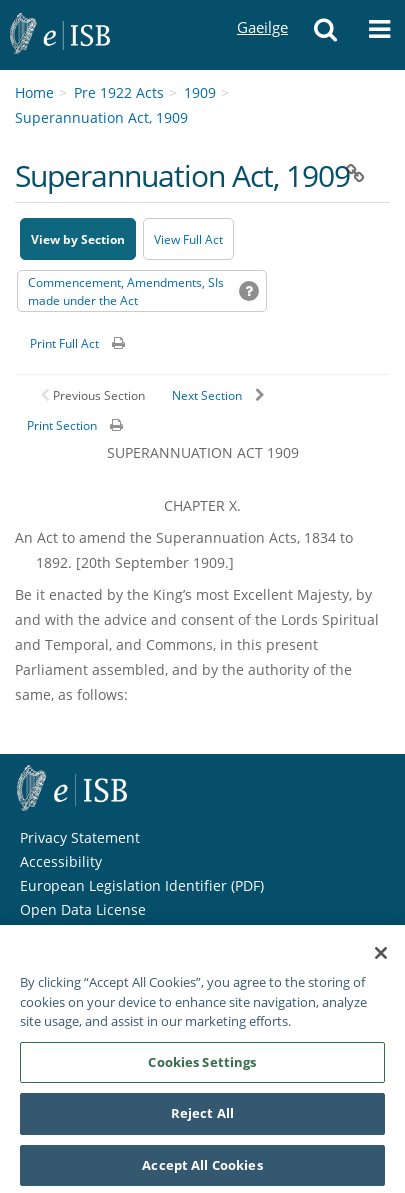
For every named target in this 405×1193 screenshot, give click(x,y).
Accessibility (61, 861)
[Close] (381, 960)
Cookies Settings (202, 1069)
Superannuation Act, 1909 (101, 117)
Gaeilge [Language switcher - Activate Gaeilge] (262, 8)
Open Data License (83, 909)
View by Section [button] (78, 239)
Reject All (202, 1120)
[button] (326, 35)
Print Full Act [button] (64, 343)
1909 (200, 92)
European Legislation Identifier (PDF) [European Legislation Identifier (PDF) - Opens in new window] (142, 885)
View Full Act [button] (188, 239)
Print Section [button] (62, 425)
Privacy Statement (80, 837)
